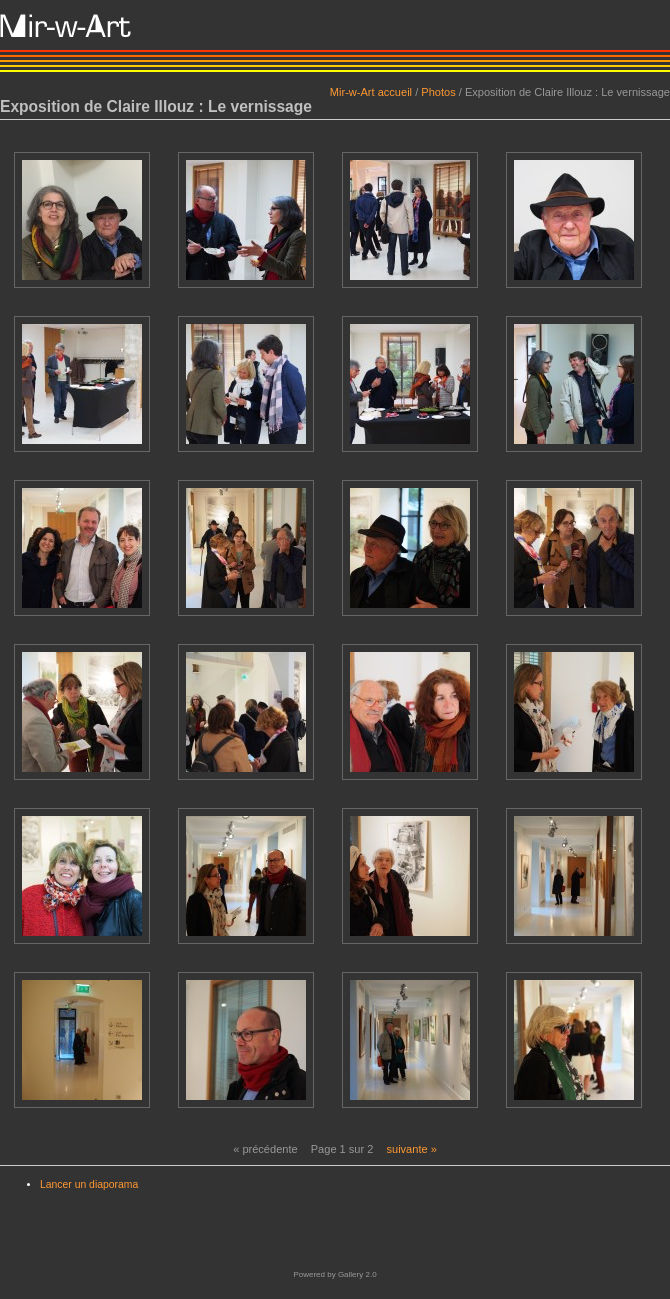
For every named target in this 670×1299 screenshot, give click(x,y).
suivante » (411, 1149)
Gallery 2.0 (357, 1274)
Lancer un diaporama (89, 1184)
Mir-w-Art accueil (371, 92)
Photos (438, 92)
